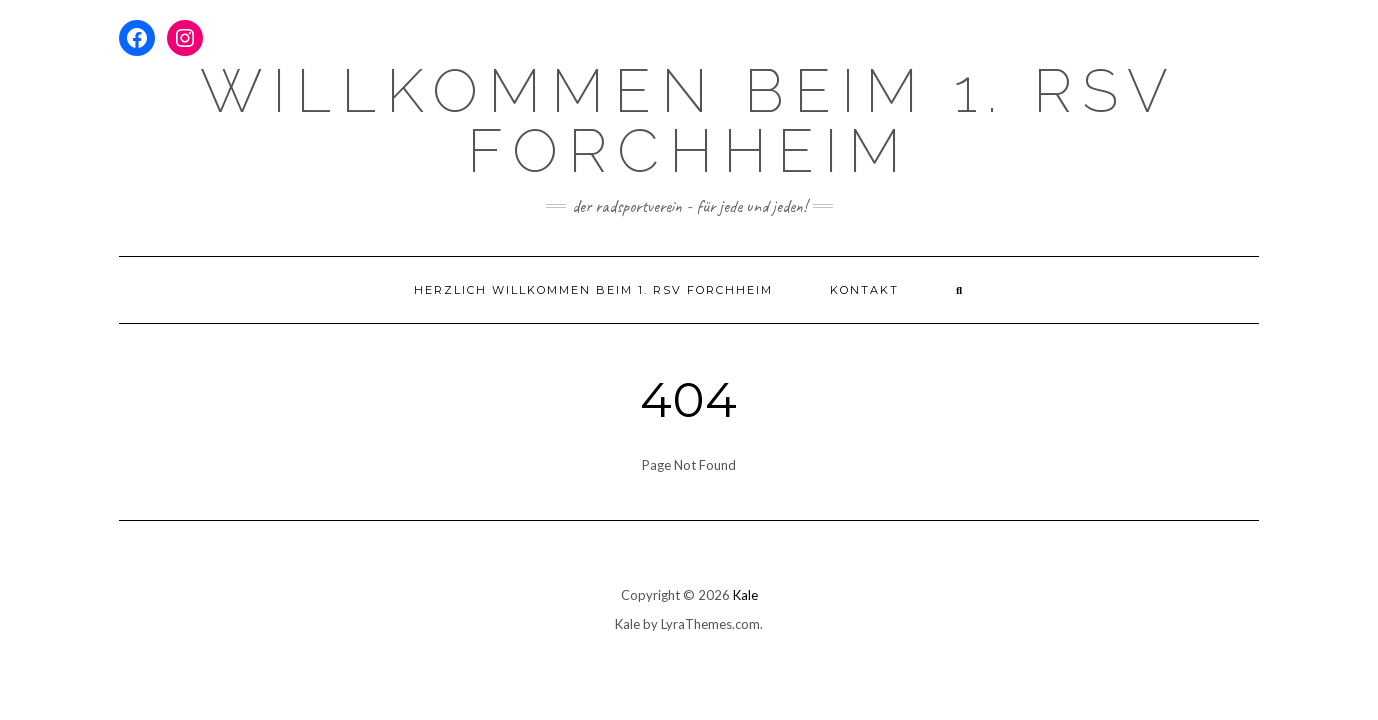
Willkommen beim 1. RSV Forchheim (689, 121)
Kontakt (864, 290)
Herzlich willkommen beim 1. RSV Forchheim (593, 290)
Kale (745, 595)
